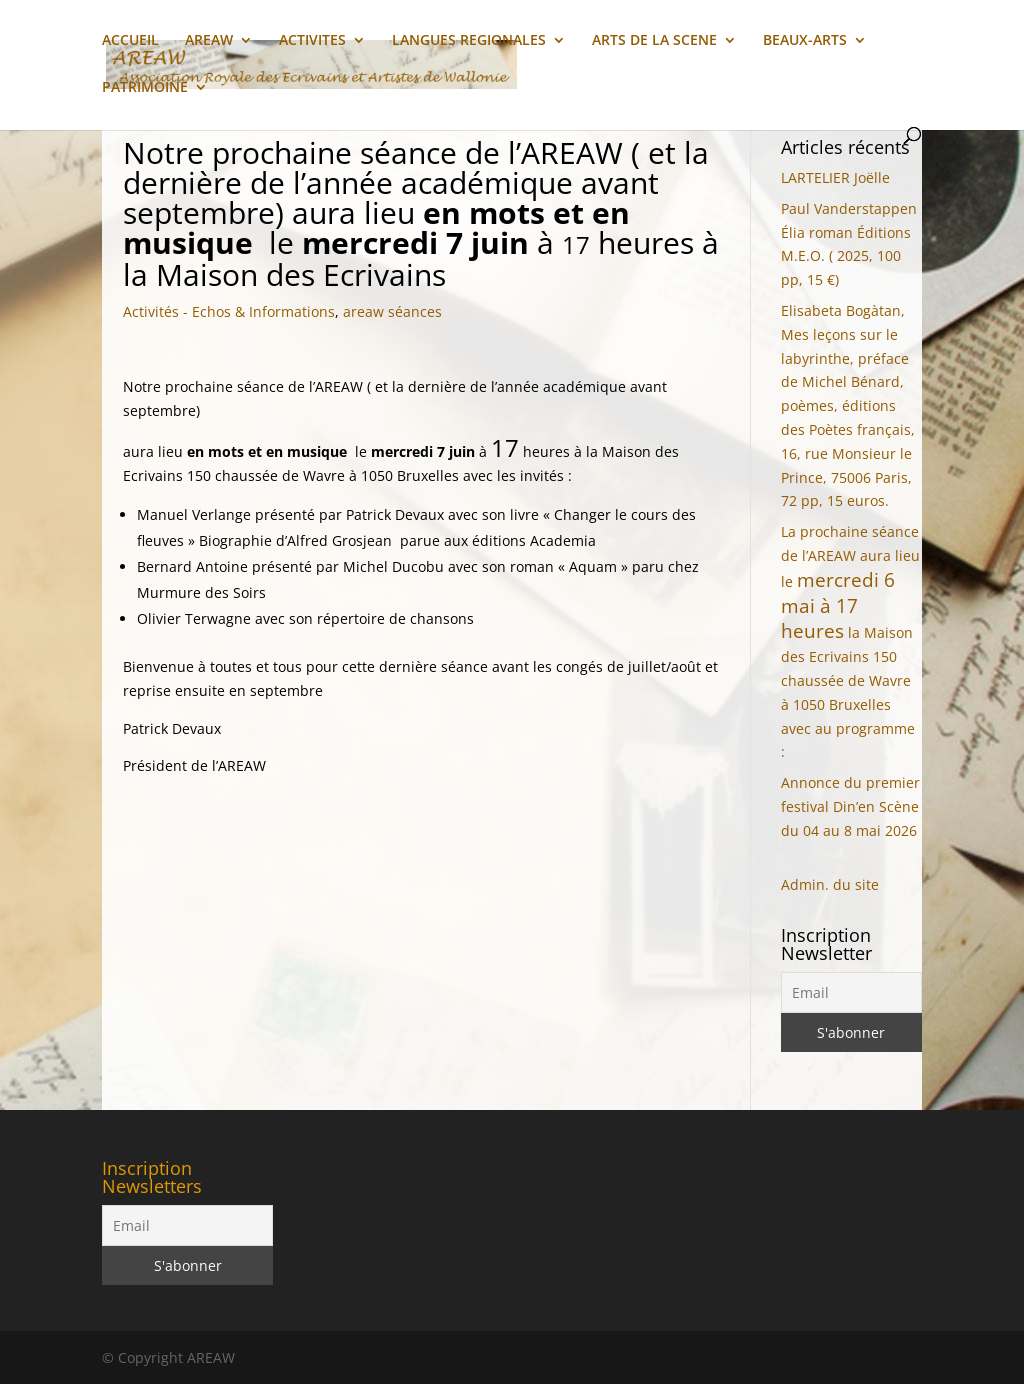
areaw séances (392, 311)
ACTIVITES (312, 41)
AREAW (209, 41)
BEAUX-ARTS (805, 41)
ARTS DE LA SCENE (654, 41)
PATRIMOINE (145, 88)
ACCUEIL (130, 41)
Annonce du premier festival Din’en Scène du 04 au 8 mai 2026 (850, 806)
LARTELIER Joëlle (835, 177)
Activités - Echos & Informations (229, 311)
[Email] (851, 992)
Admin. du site (830, 884)
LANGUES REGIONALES (469, 41)
